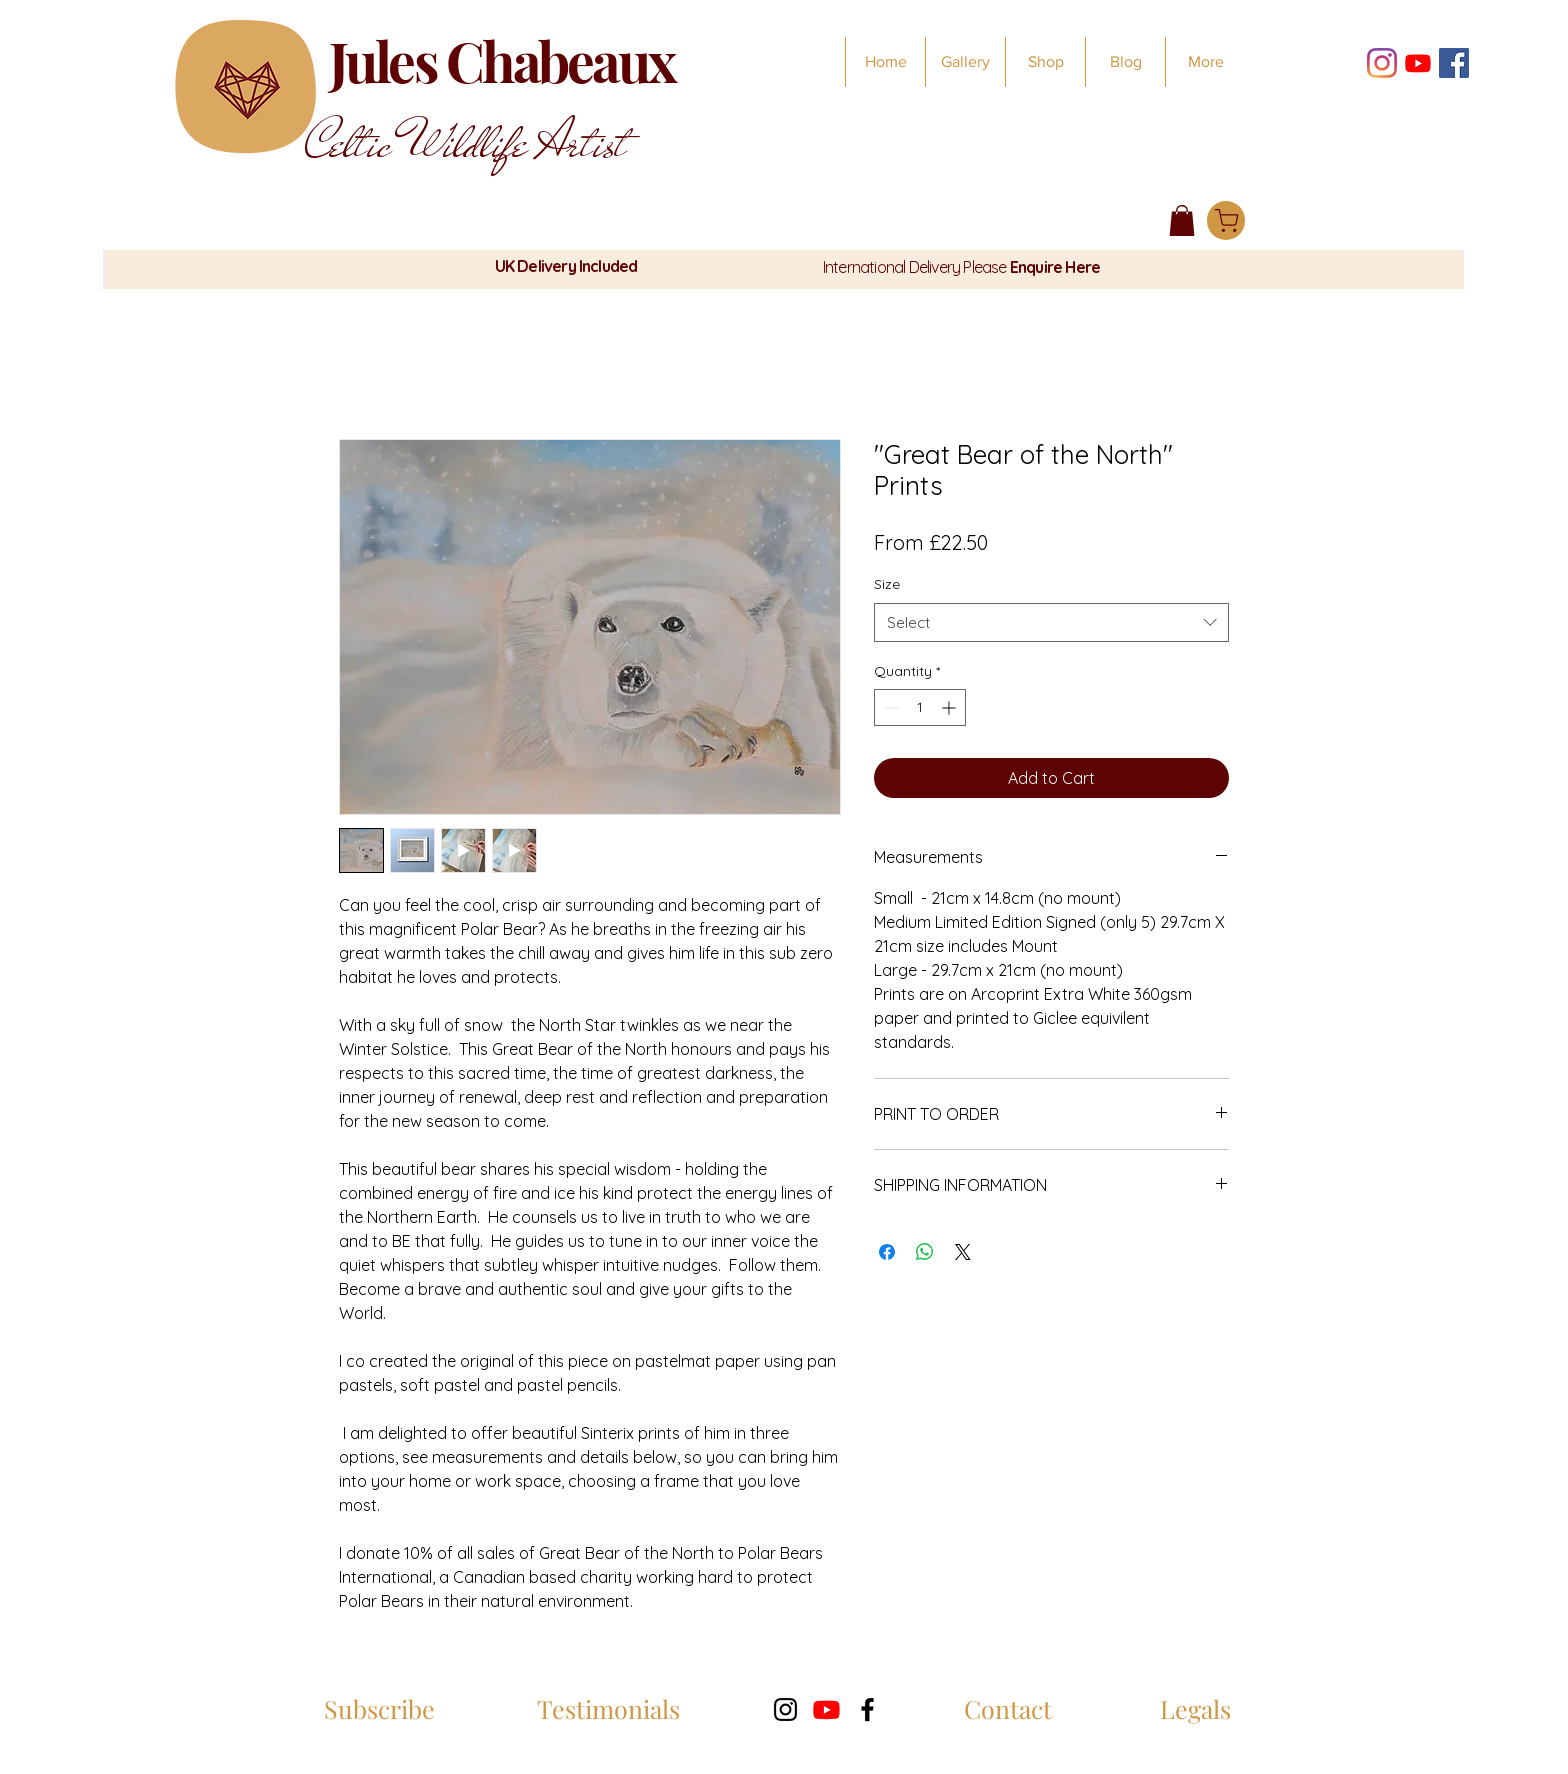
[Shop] (1226, 220)
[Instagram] (1382, 63)
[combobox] (1051, 622)
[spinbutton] (920, 707)
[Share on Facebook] (887, 1252)
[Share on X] (963, 1252)
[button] (1182, 220)
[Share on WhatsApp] (925, 1252)
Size (887, 584)
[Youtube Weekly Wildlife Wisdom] (1418, 63)
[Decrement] (889, 707)
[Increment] (950, 707)
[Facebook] (1454, 63)
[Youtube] (826, 1709)
